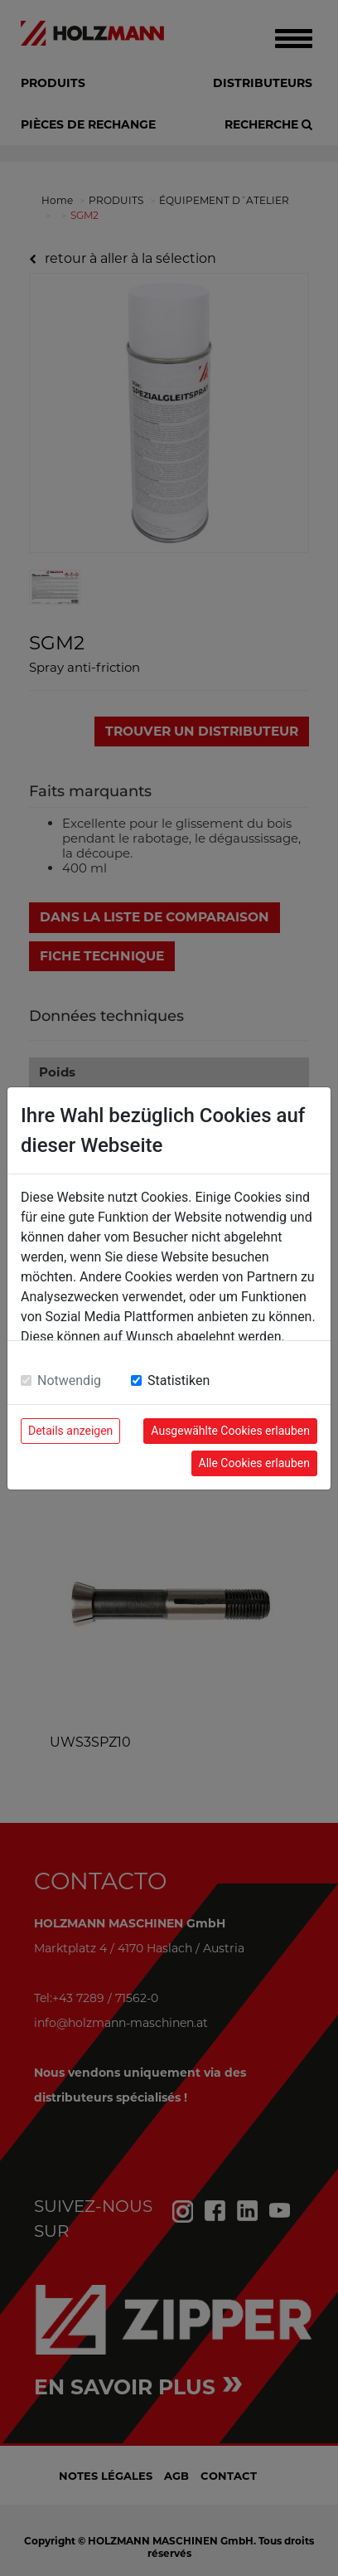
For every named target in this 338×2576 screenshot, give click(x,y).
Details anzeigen (70, 1430)
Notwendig (69, 1380)
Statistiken (178, 1380)
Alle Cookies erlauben (254, 1463)
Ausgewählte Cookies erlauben (230, 1430)
